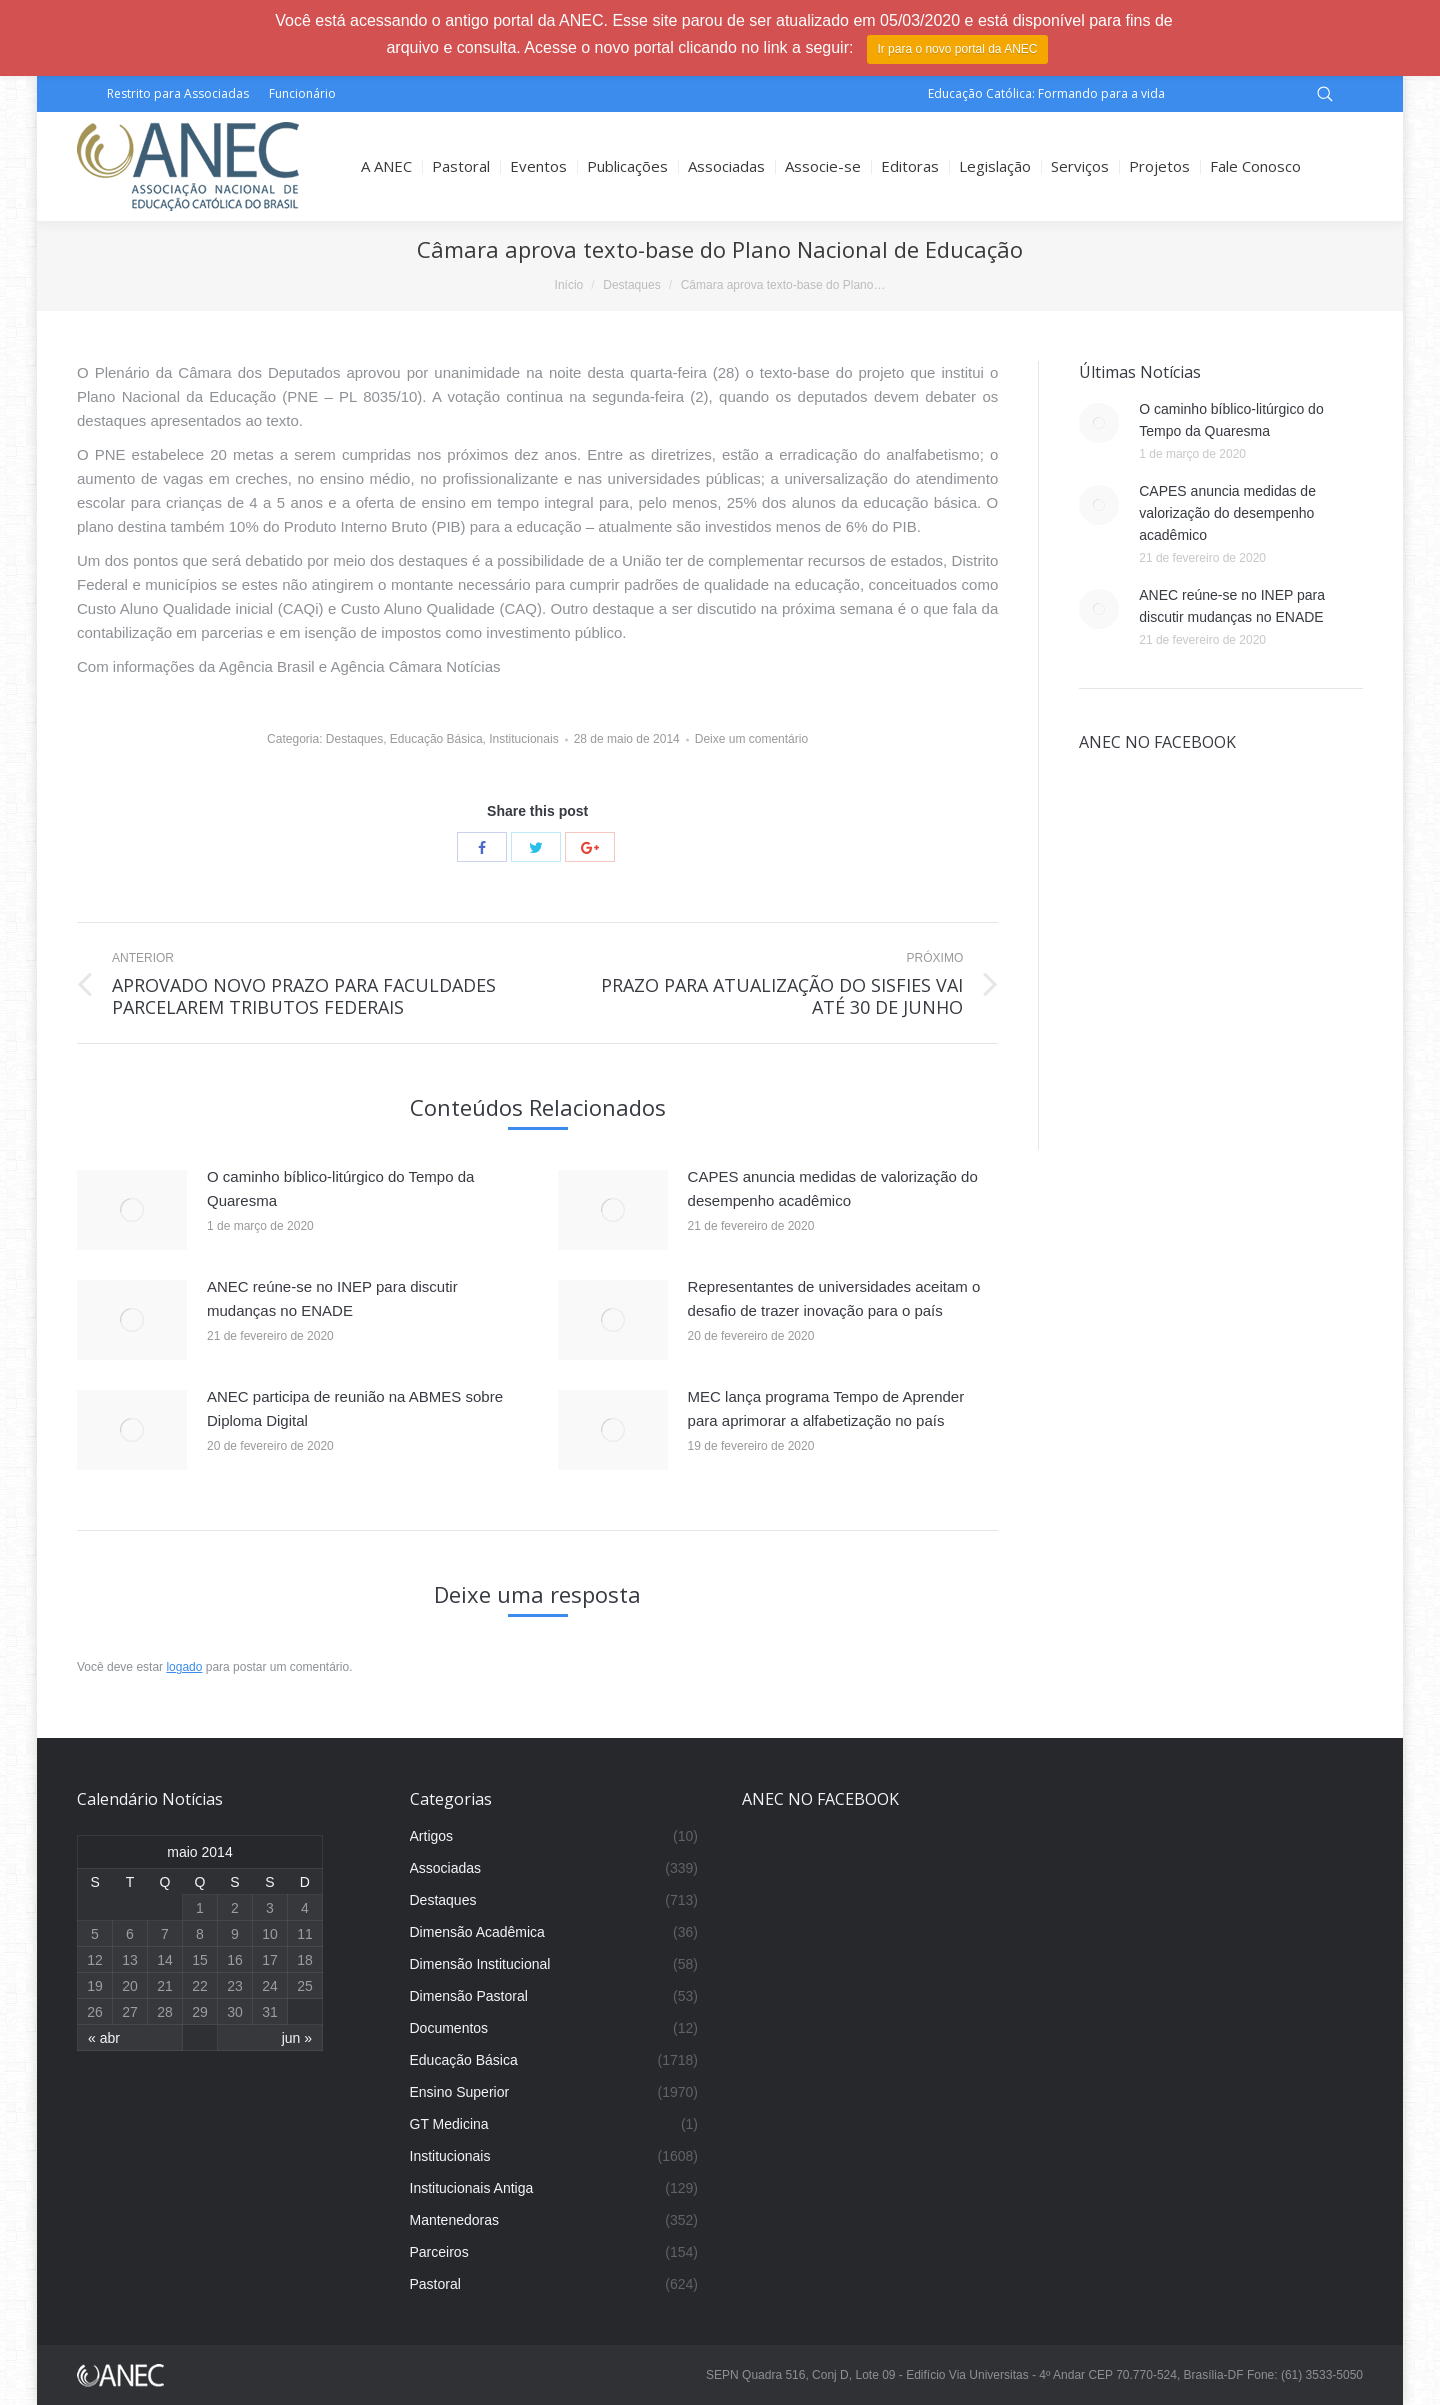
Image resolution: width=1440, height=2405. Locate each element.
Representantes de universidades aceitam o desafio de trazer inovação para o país (834, 1298)
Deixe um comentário (751, 739)
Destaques (631, 285)
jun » (297, 2038)
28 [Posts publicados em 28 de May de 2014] (165, 2012)
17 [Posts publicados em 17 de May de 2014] (270, 1960)
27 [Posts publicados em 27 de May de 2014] (130, 2012)
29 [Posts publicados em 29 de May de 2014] (200, 2012)
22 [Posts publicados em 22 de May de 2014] (200, 1986)
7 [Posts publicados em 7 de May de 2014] (165, 1934)
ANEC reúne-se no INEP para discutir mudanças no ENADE (332, 1298)
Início (569, 285)
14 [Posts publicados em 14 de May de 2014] (165, 1960)
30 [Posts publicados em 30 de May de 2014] (235, 2012)
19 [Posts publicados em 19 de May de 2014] (95, 1986)
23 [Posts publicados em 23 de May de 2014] (235, 1986)
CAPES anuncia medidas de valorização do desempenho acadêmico (833, 1188)
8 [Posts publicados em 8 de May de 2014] (200, 1934)
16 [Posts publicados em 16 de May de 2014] (235, 1960)
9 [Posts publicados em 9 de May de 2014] (235, 1934)
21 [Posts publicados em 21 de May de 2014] (165, 1986)
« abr (104, 2038)
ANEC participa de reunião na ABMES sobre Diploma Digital (355, 1408)
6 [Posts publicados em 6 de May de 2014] (130, 1934)
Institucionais (523, 739)
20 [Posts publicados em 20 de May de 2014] (130, 1986)
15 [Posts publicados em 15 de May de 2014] (200, 1960)
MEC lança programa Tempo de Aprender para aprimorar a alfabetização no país (826, 1408)
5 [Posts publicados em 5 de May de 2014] (95, 1934)
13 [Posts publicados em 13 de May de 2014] (130, 1960)
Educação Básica (436, 739)
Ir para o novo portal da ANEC (957, 49)
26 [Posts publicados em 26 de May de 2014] (95, 2012)
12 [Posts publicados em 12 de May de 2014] (95, 1960)
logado (184, 1667)
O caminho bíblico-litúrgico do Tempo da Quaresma (340, 1188)
